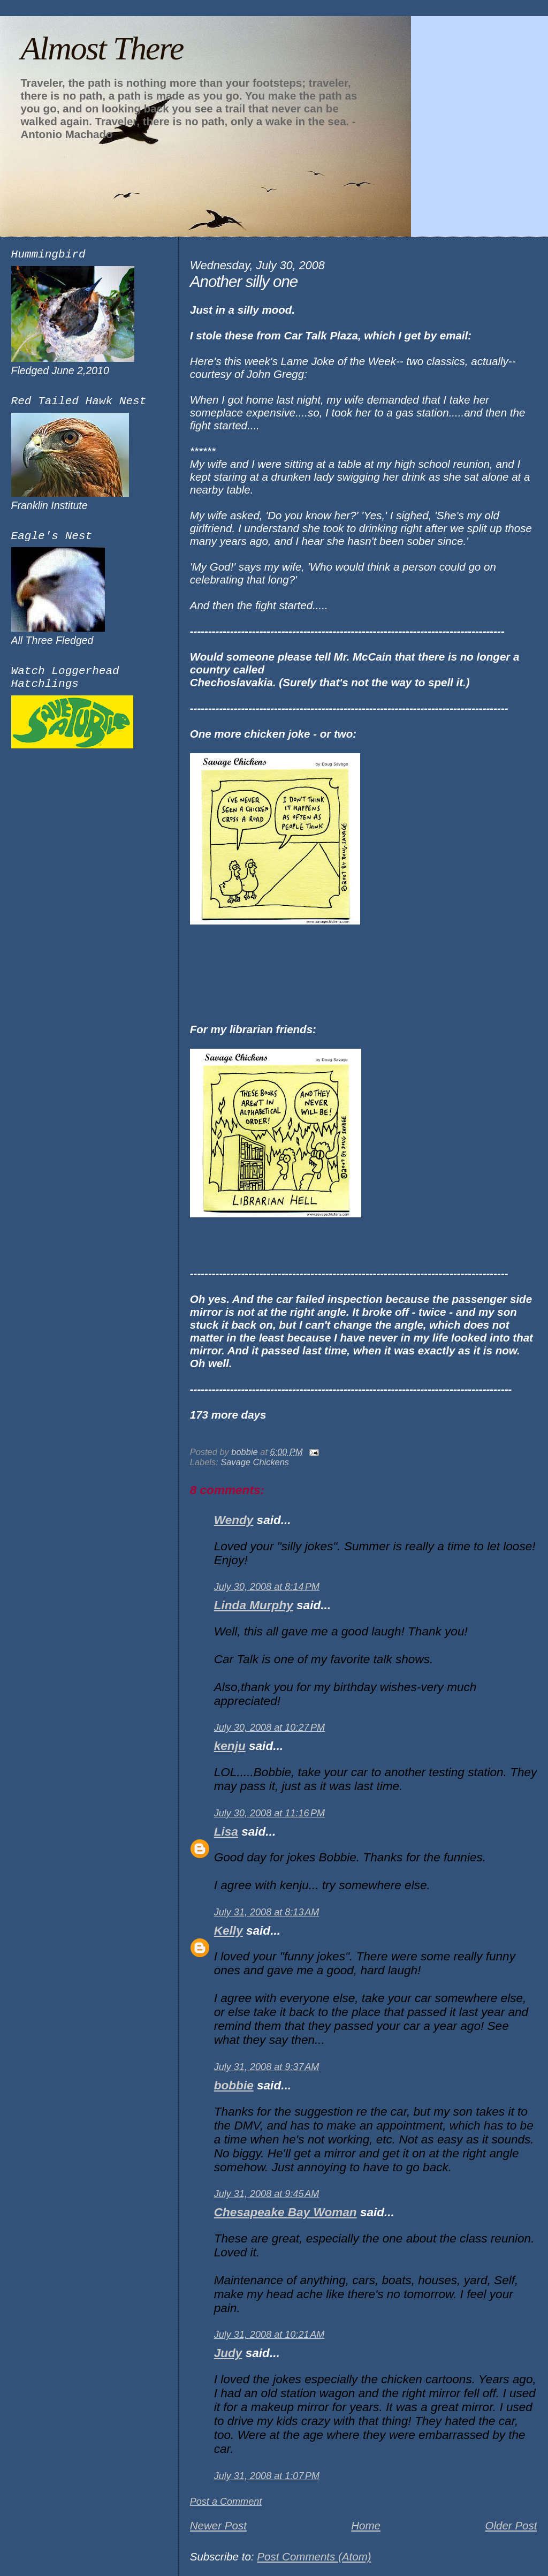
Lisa (226, 1831)
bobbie (234, 2085)
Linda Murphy (253, 1605)
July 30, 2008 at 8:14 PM (266, 1586)
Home (365, 2525)
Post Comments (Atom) (314, 2556)
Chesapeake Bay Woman (285, 2212)
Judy (228, 2353)
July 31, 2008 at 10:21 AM (269, 2334)
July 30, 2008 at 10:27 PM (269, 1727)
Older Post (511, 2525)
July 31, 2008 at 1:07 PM (266, 2476)
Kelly (228, 1930)
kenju (230, 1746)
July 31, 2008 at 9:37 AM (266, 2067)
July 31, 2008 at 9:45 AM (266, 2193)
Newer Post (218, 2525)
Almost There (101, 48)
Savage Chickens (254, 1462)
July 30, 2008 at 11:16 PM (269, 1813)
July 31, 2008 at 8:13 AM (266, 1912)
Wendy (234, 1520)
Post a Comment (226, 2501)
